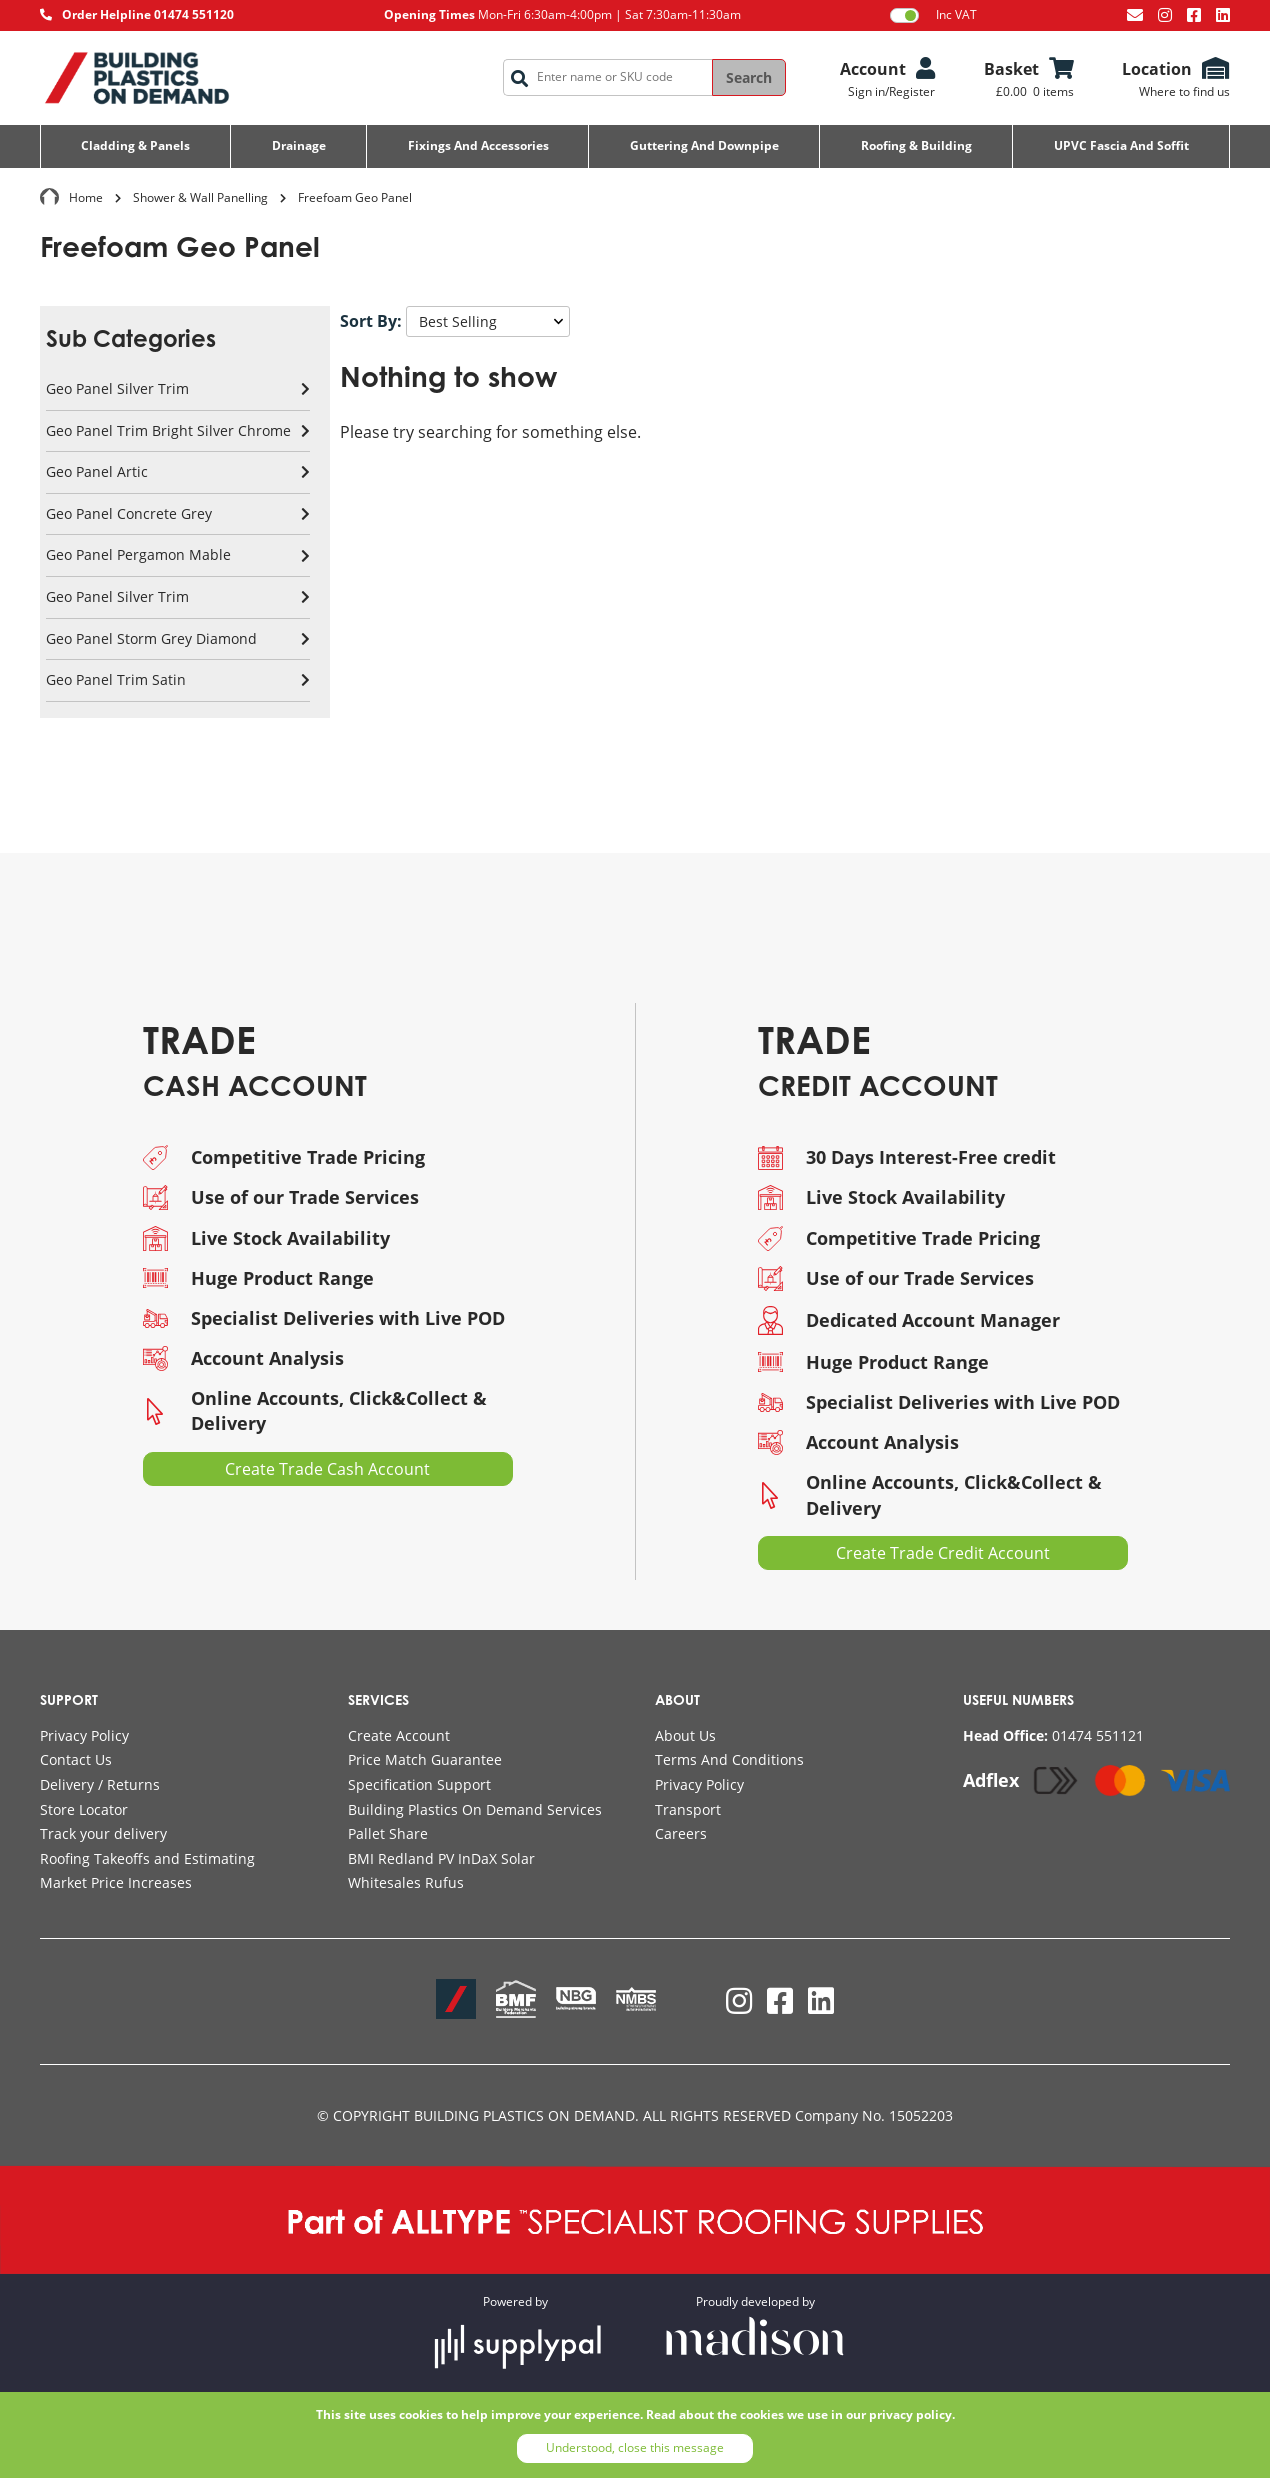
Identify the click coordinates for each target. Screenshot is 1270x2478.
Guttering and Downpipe (704, 145)
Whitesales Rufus (406, 1882)
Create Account (399, 1735)
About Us (685, 1735)
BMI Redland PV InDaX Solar (441, 1858)
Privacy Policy (84, 1735)
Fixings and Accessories (478, 145)
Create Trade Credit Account (943, 1553)
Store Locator (84, 1809)
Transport (688, 1809)
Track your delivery (103, 1833)
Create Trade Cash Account (327, 1469)
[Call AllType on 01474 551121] (1053, 1736)
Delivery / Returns (100, 1784)
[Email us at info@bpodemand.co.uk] (1135, 15)
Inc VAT (933, 15)
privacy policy (910, 2414)
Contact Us (76, 1759)
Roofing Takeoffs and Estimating (147, 1858)
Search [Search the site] (749, 77)
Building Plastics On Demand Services (475, 1809)
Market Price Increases (116, 1882)
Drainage (299, 145)
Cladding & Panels (135, 145)
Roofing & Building (916, 145)
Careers (681, 1833)
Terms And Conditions (729, 1759)
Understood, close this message (635, 2447)
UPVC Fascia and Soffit (1121, 145)
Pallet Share (388, 1833)
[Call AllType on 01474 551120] (137, 15)
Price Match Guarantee (425, 1759)
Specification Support (419, 1784)
